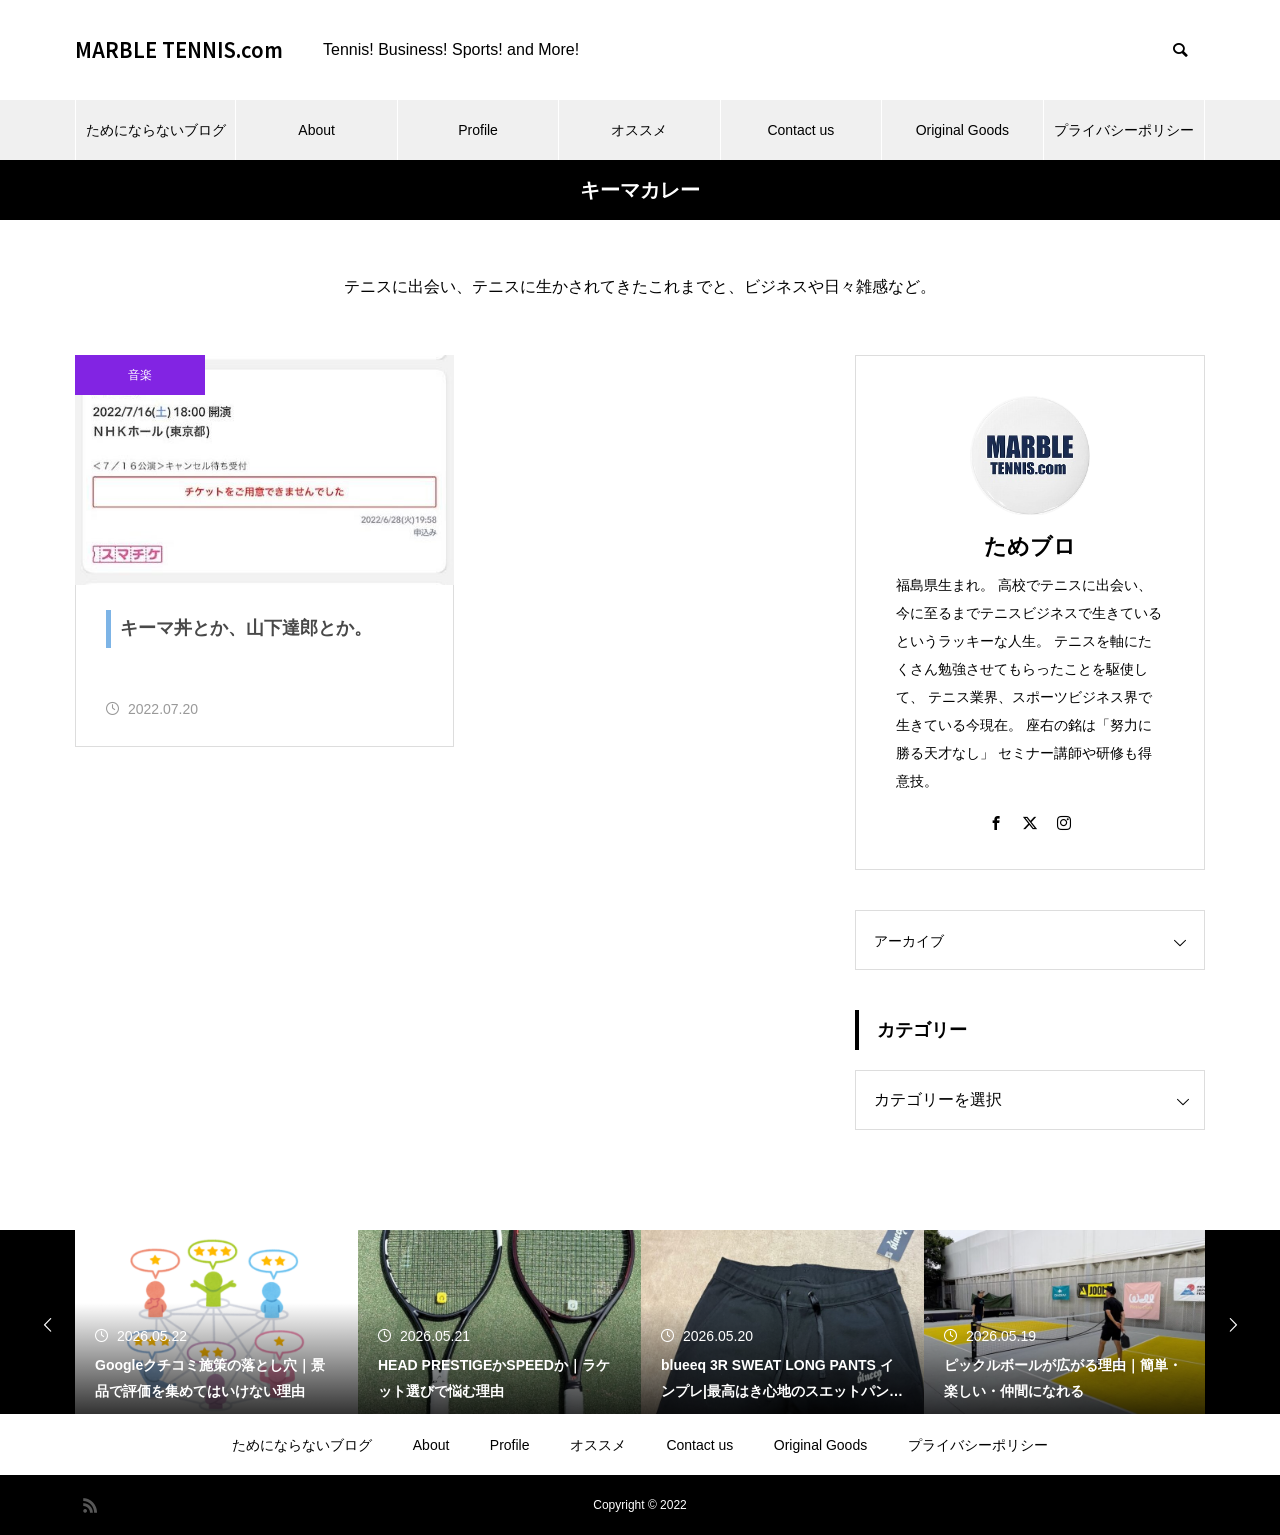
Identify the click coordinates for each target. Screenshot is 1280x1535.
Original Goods (962, 130)
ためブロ (1030, 546)
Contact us (800, 130)
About (316, 130)
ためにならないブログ (156, 130)
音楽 (140, 375)
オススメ (639, 130)
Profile (478, 130)
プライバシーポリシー (1124, 130)
